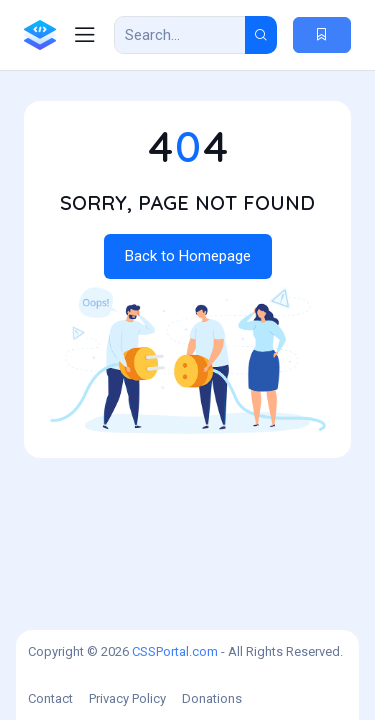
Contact (50, 698)
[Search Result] (180, 35)
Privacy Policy (127, 698)
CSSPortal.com (175, 651)
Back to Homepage (188, 256)
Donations (212, 698)
